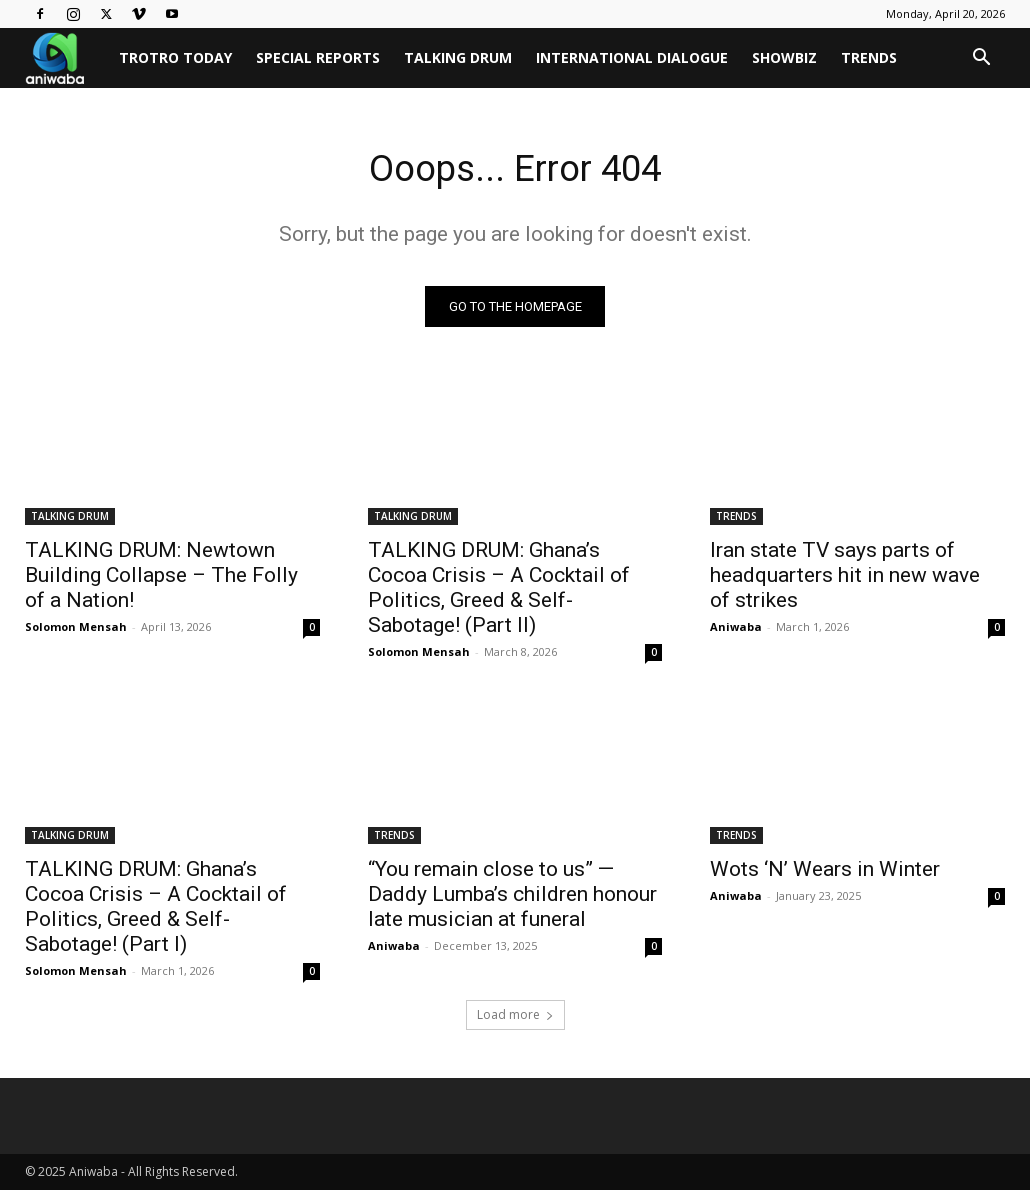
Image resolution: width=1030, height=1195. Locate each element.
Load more (515, 1019)
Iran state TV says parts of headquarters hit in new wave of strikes (845, 579)
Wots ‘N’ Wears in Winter (825, 874)
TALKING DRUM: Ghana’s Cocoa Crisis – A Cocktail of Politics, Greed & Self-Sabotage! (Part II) (499, 591)
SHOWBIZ (784, 57)
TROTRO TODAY (175, 57)
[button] (981, 59)
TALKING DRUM (458, 57)
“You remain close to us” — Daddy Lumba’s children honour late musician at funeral (512, 899)
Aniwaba (736, 630)
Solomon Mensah (76, 630)
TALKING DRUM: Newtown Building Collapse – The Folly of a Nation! (161, 579)
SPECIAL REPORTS (318, 57)
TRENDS (869, 57)
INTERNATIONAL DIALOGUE (632, 57)
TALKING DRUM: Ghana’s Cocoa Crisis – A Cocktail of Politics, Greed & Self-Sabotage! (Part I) (156, 911)
